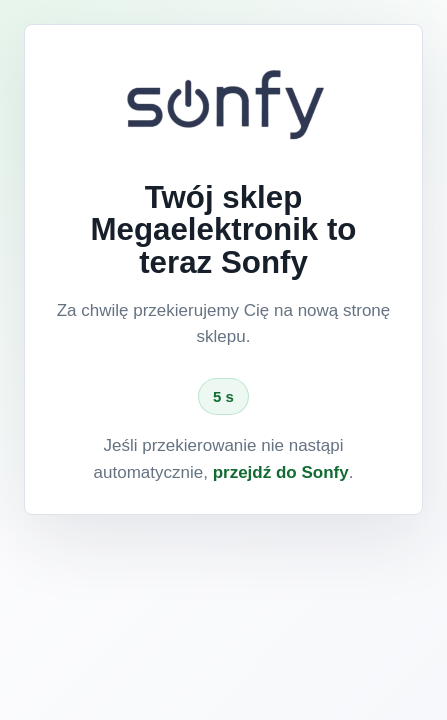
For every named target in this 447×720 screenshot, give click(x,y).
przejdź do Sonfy (281, 472)
